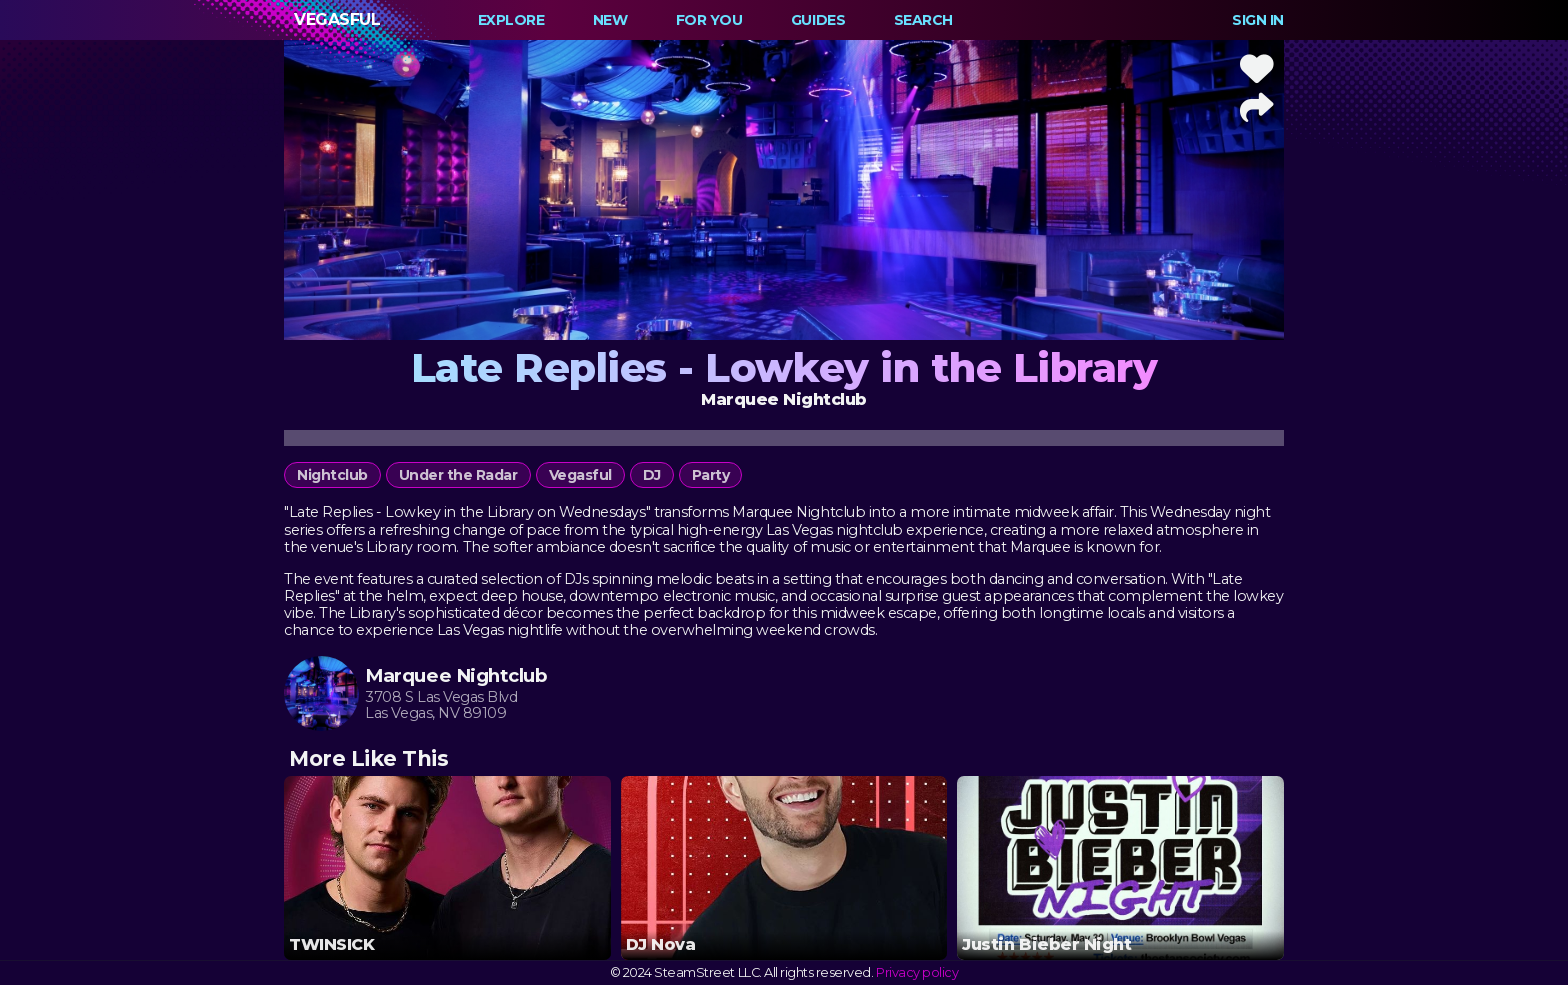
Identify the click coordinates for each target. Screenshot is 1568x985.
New (610, 20)
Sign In (1258, 20)
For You (709, 20)
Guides (818, 20)
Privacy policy (917, 972)
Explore (511, 20)
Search (923, 20)
